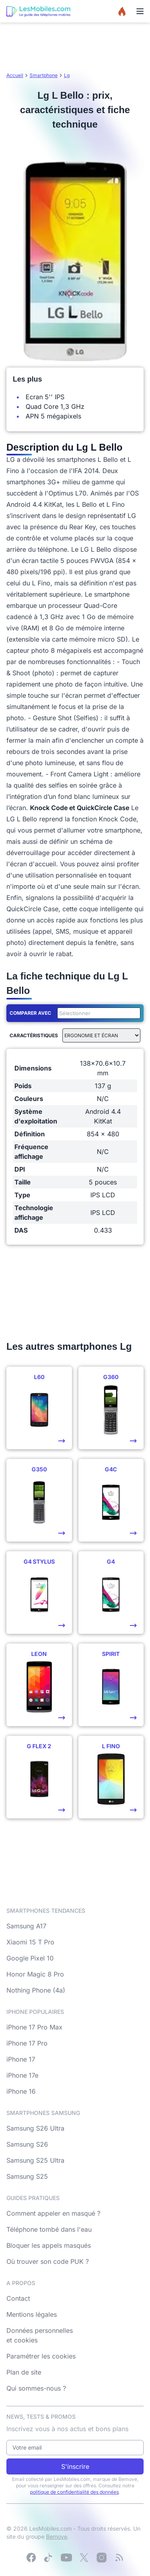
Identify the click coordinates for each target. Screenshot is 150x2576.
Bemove (56, 2536)
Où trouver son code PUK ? (47, 2261)
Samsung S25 (27, 2176)
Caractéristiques (34, 1035)
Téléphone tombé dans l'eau (49, 2229)
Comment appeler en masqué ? (53, 2213)
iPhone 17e (22, 2075)
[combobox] (97, 1013)
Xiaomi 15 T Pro (30, 1942)
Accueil (14, 75)
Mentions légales (31, 2314)
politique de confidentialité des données (74, 2492)
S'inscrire (75, 2466)
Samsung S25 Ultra (35, 2160)
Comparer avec (30, 1013)
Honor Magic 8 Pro (35, 1974)
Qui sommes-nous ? (36, 2388)
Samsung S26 (27, 2144)
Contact (18, 2298)
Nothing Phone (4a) (35, 1990)
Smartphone (44, 75)
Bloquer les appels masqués (48, 2245)
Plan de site (23, 2372)
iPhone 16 (21, 2091)
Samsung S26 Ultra (35, 2128)
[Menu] (140, 11)
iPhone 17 (20, 2059)
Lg (67, 75)
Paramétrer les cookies (41, 2356)
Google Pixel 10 (30, 1958)
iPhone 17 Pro (27, 2043)
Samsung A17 (26, 1926)
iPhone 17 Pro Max (34, 2027)
